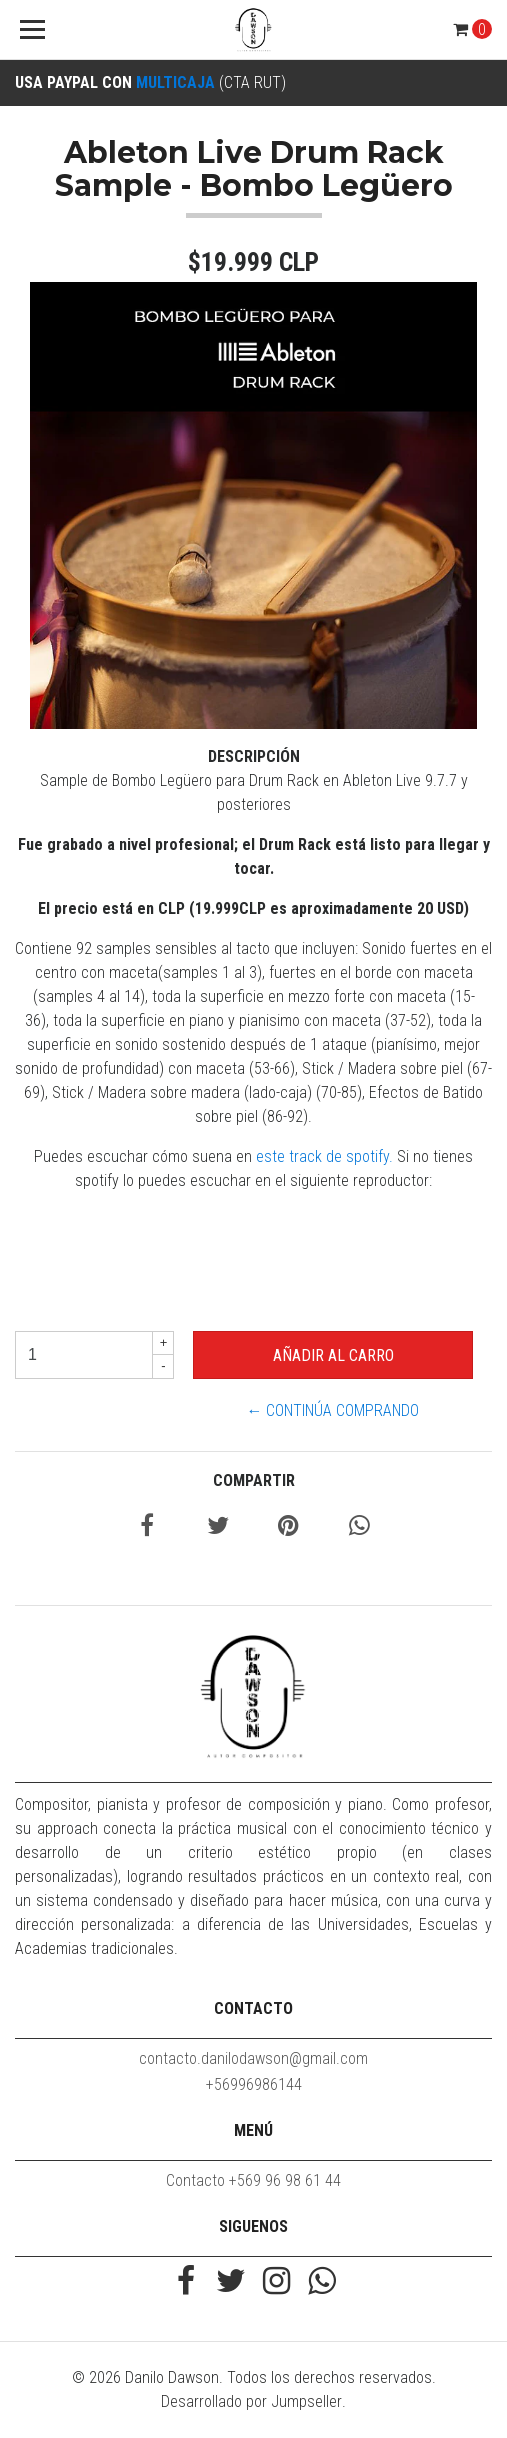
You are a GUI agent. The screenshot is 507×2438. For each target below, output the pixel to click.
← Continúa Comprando (332, 1410)
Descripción (254, 756)
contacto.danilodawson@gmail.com (253, 2058)
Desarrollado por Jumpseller (251, 2401)
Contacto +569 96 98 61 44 (253, 2180)
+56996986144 (254, 2084)
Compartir (254, 1480)
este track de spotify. (324, 1156)
